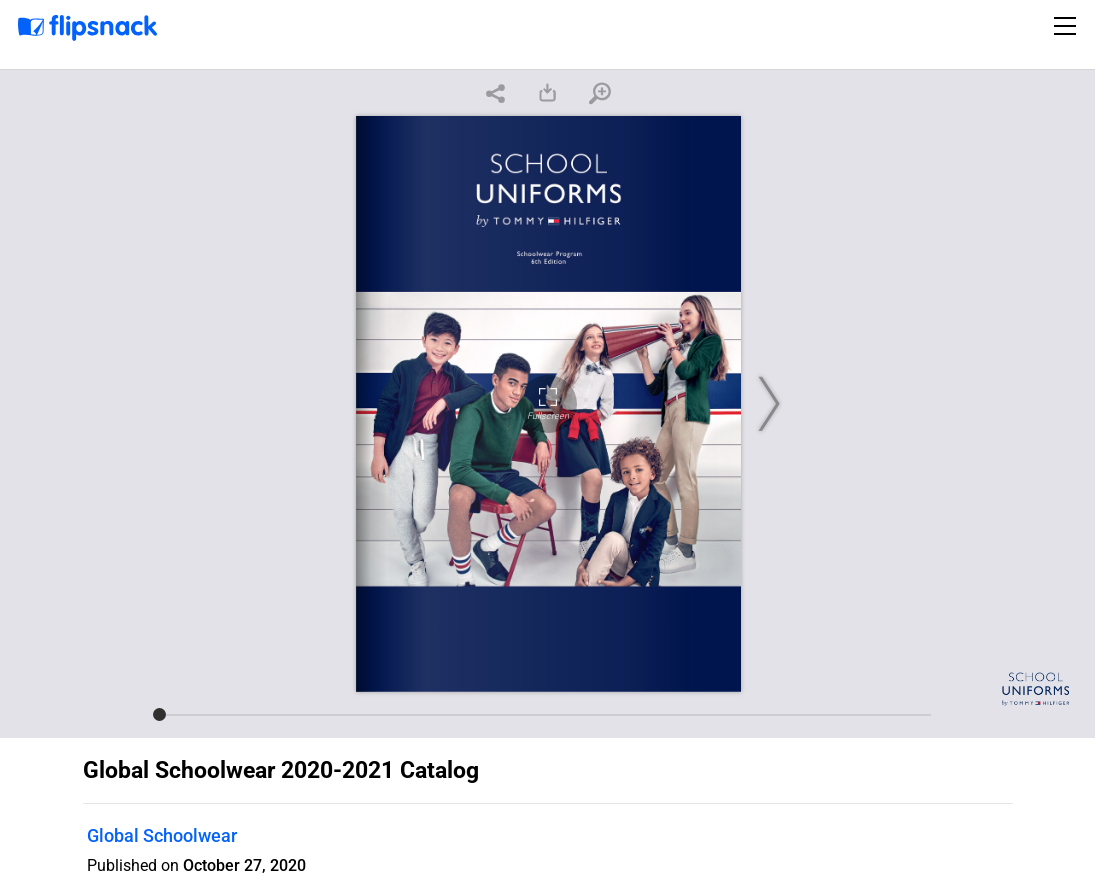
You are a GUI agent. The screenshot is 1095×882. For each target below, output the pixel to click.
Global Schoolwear (162, 835)
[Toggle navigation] (1068, 26)
